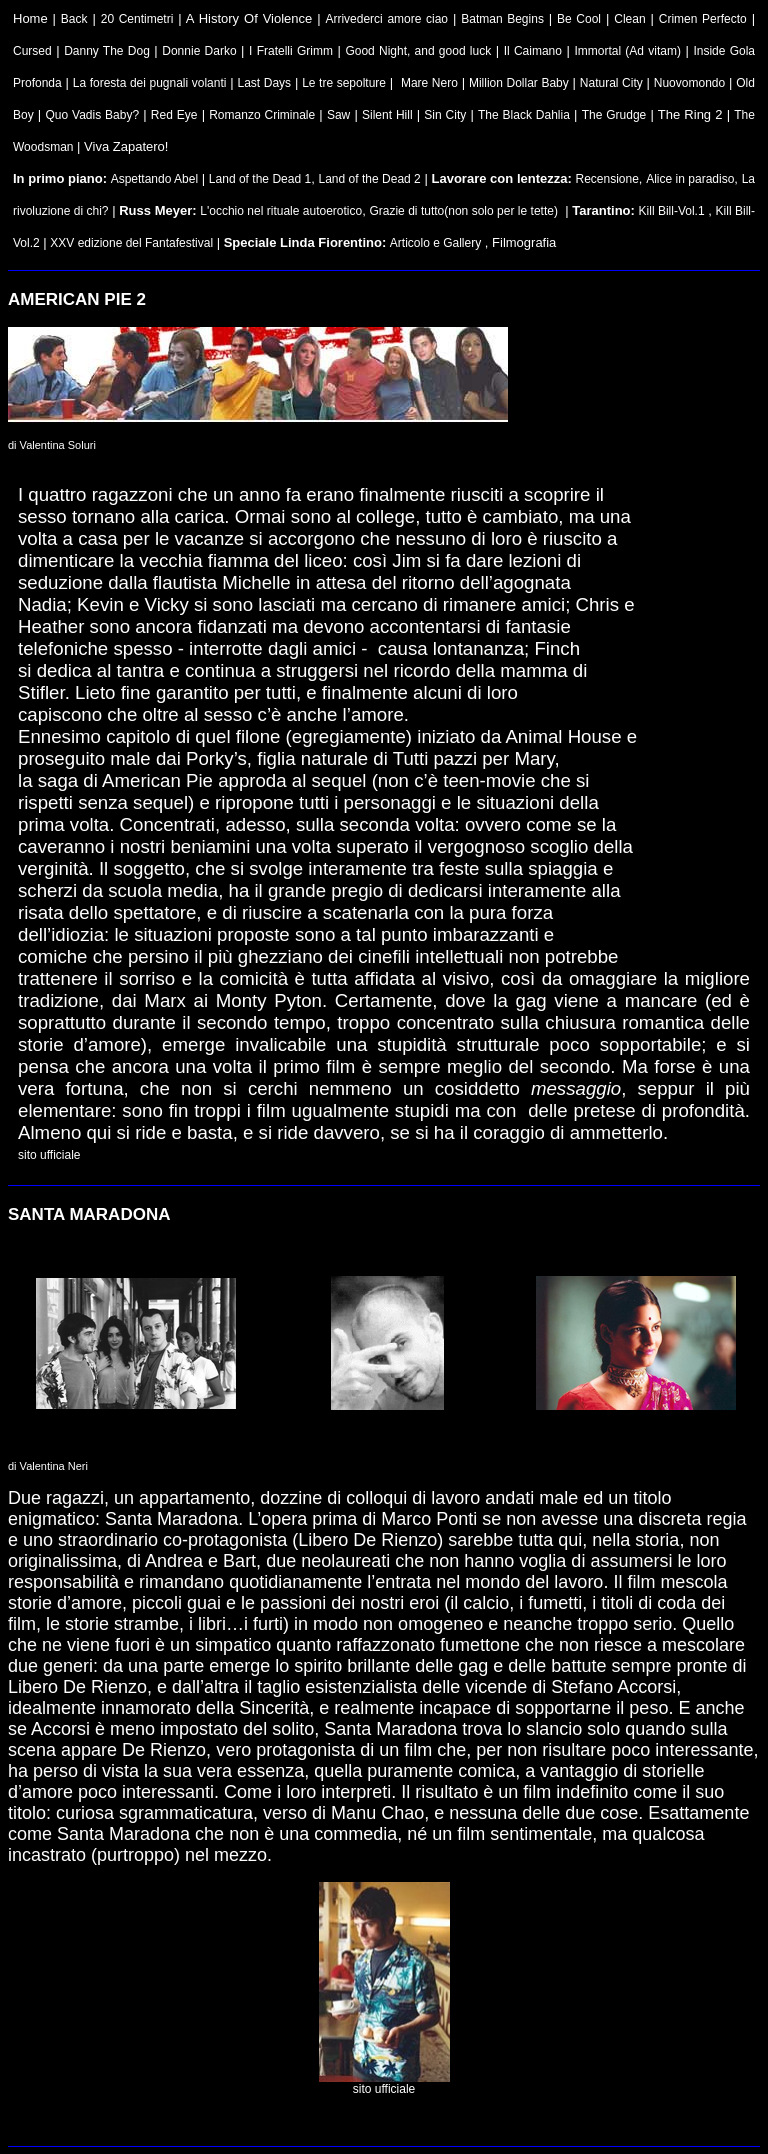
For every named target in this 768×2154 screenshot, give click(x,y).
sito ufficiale (49, 1155)
